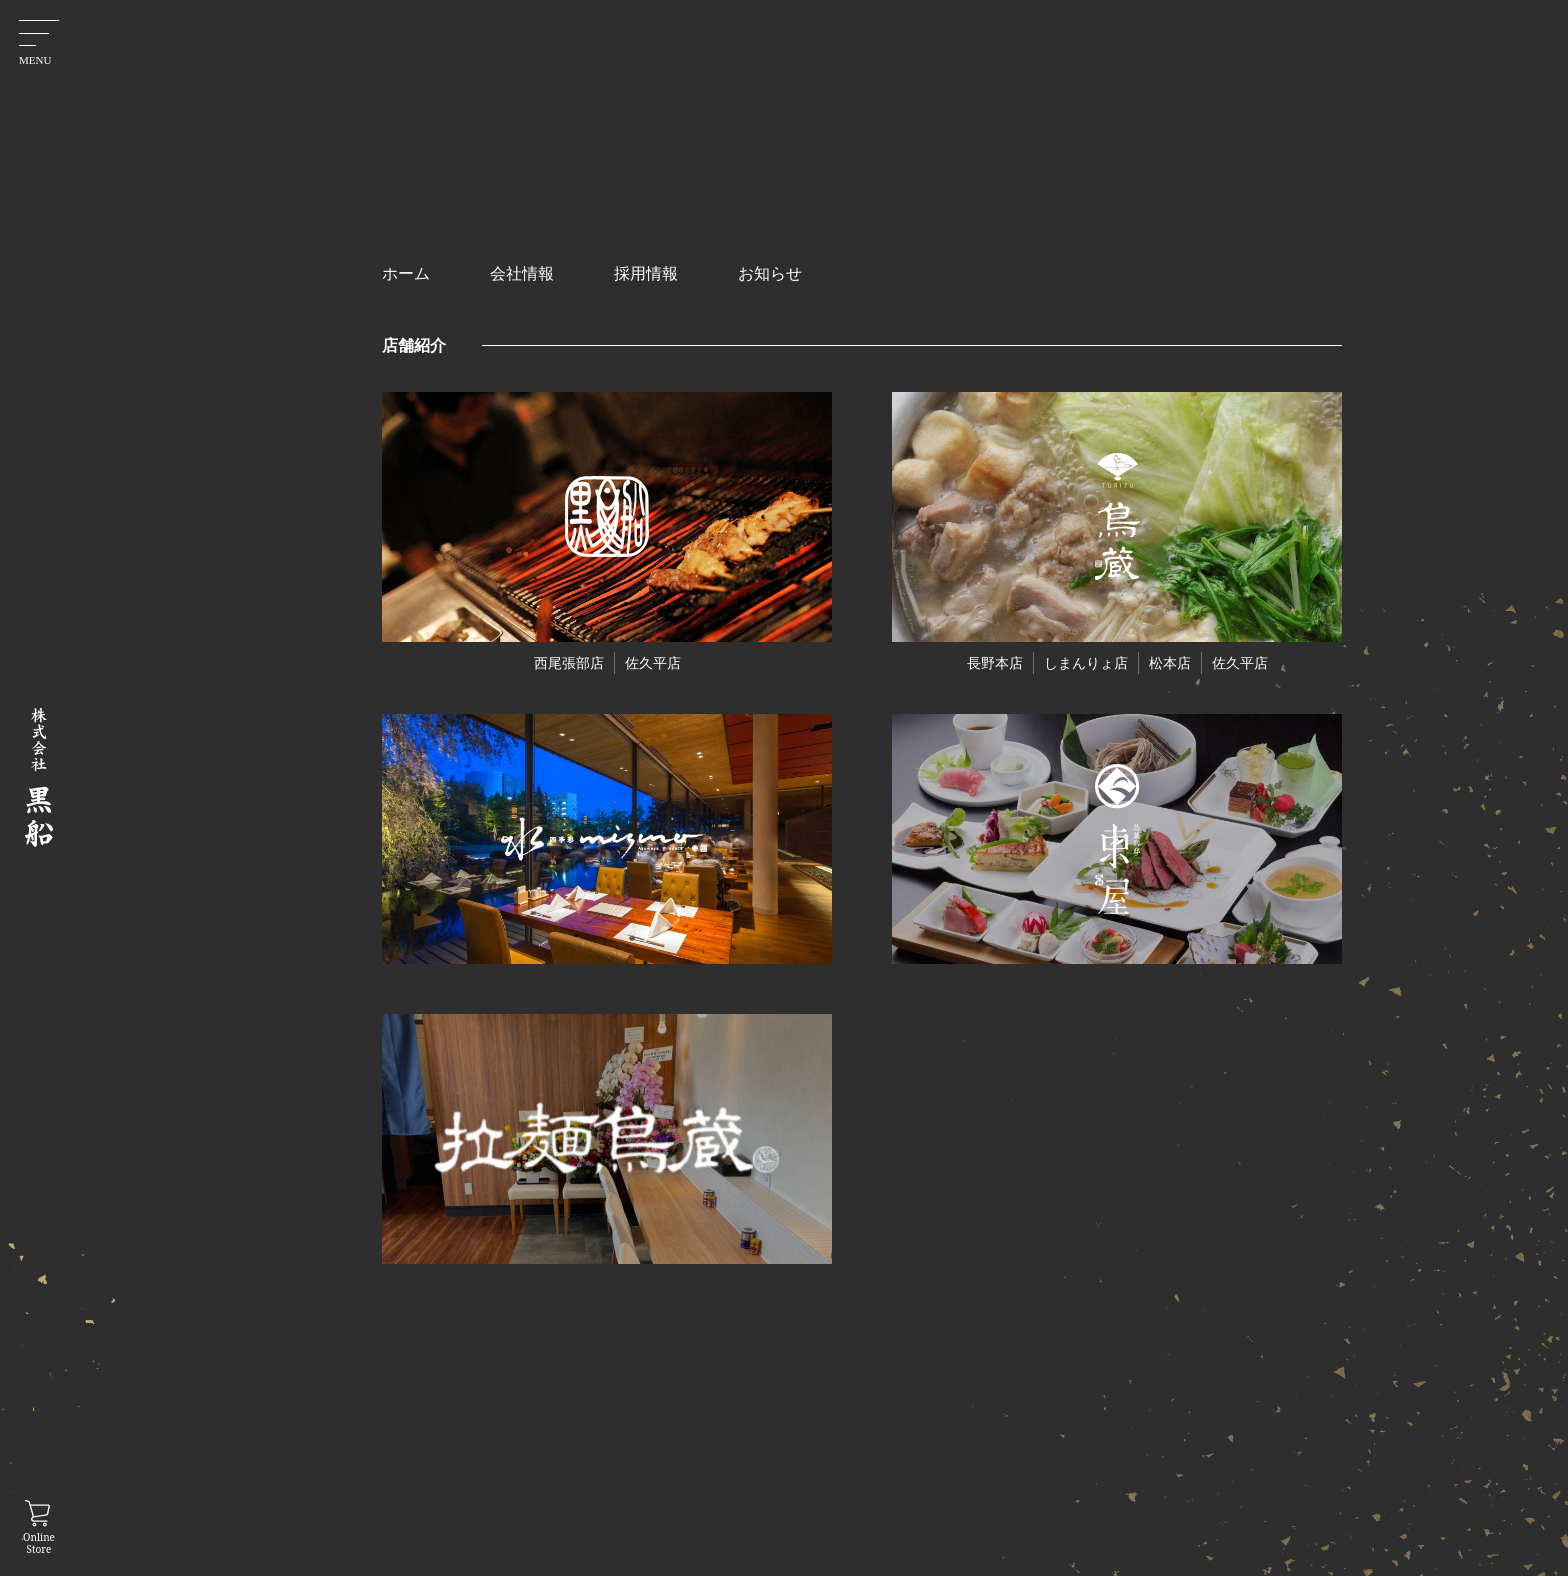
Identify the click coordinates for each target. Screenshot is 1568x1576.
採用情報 (923, 1479)
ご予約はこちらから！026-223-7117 (823, 905)
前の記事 (730, 1023)
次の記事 (916, 1023)
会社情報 (923, 1446)
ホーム (807, 1446)
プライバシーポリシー (1073, 1446)
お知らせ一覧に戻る (823, 1105)
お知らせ (814, 1479)
